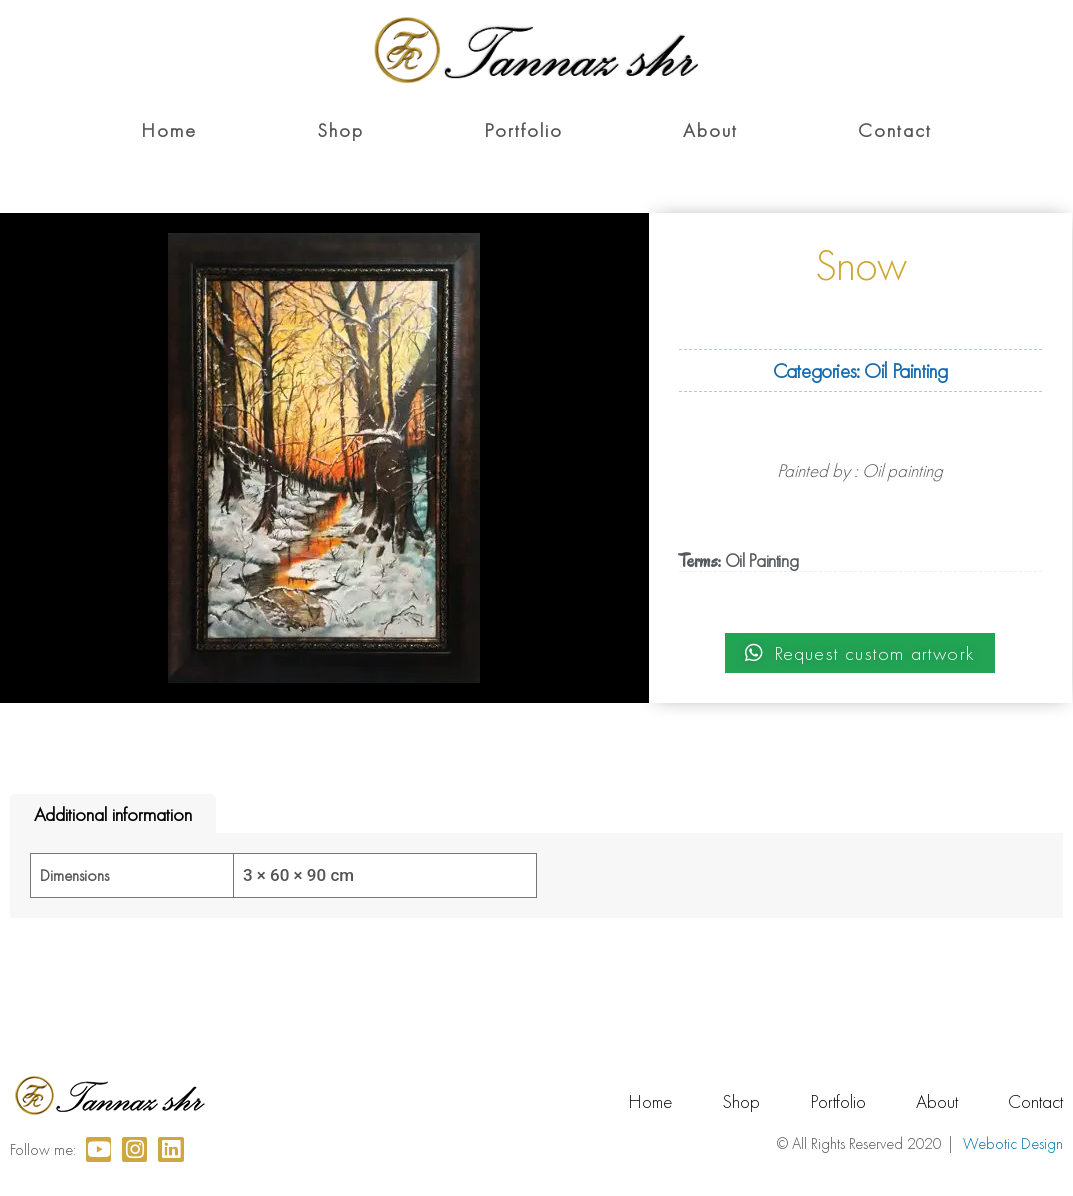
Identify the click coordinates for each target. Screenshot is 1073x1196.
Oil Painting (905, 370)
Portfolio (523, 130)
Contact (895, 130)
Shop (340, 130)
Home (169, 130)
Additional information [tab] (113, 814)
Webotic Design (1013, 1143)
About (710, 130)
